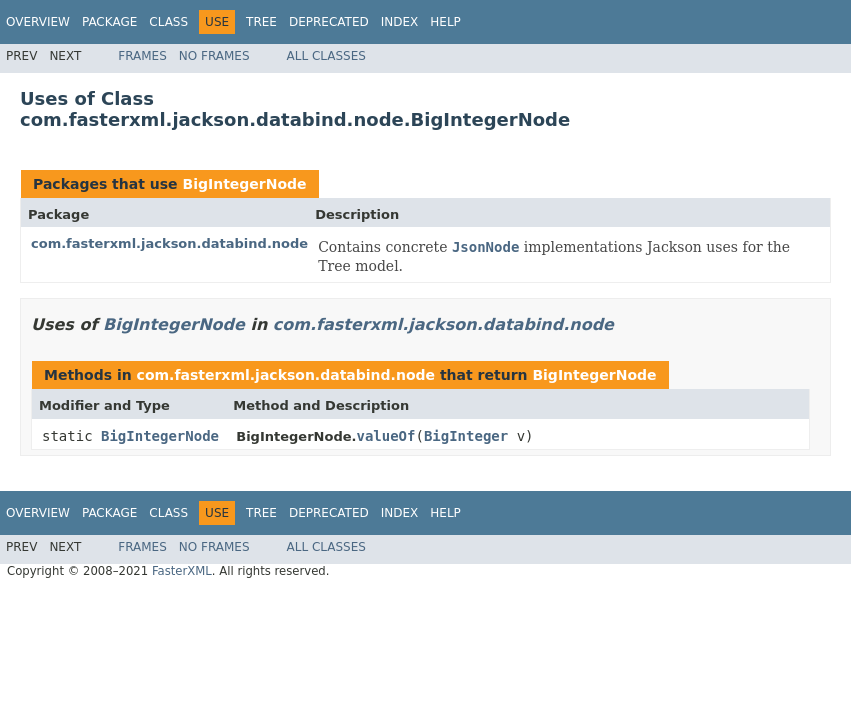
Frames (142, 56)
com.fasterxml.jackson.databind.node (169, 243)
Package (109, 22)
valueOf (385, 436)
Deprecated (329, 22)
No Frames (214, 56)
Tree (261, 22)
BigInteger (466, 436)
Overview (38, 22)
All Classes (326, 56)
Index (400, 22)
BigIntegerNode (244, 184)
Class (168, 22)
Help (445, 22)
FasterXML (182, 571)
